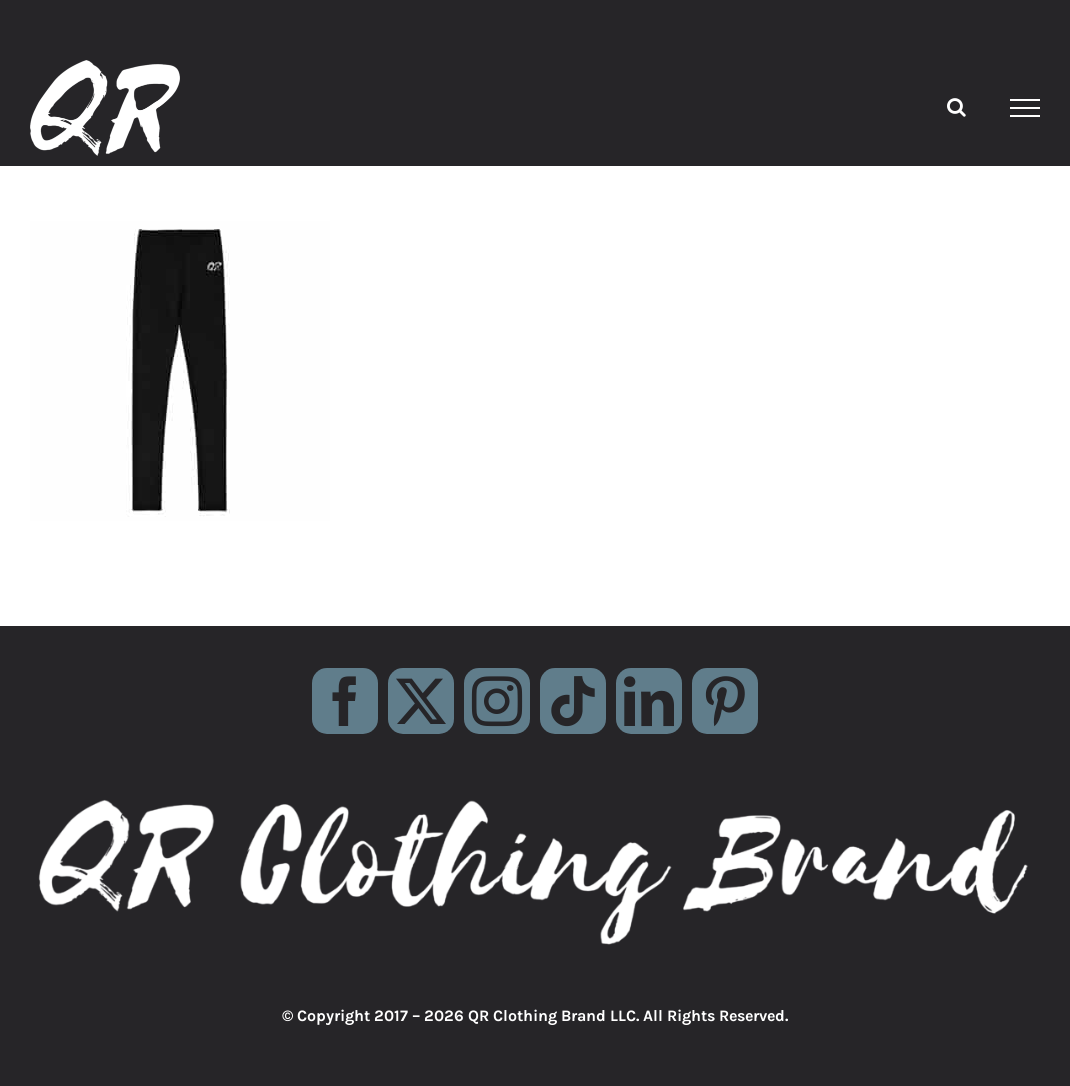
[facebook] (345, 701)
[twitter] (421, 701)
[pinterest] (725, 701)
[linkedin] (649, 701)
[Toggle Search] (956, 107)
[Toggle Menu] (1025, 108)
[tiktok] (573, 701)
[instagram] (497, 701)
